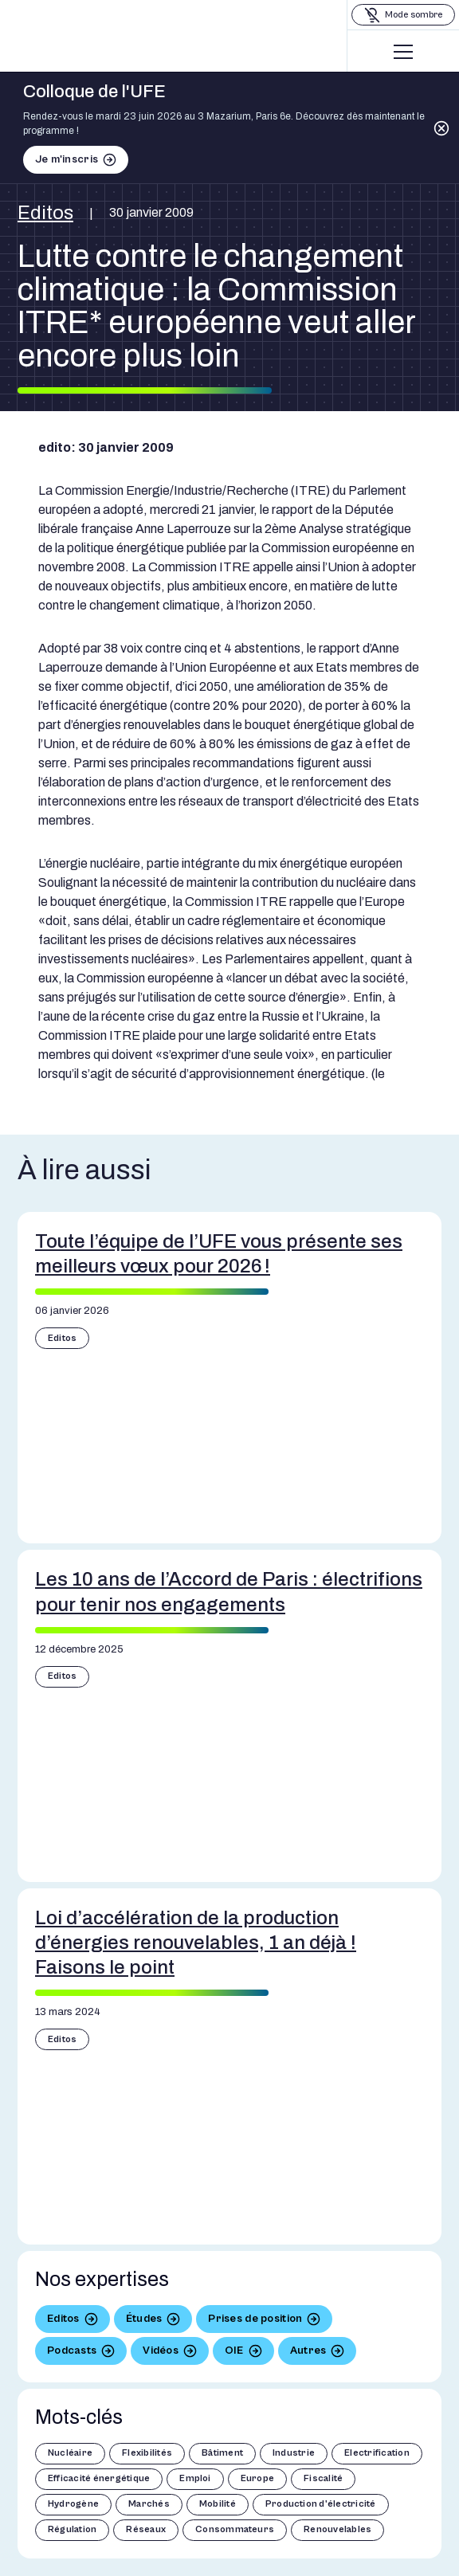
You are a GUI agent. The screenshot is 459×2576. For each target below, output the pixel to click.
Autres (308, 2350)
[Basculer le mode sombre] (403, 14)
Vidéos (160, 2350)
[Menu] (403, 52)
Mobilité (217, 2504)
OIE (234, 2350)
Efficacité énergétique (99, 2478)
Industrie (294, 2453)
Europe (257, 2478)
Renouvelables (337, 2529)
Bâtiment (222, 2453)
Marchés (149, 2504)
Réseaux (146, 2529)
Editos (45, 212)
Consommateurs (234, 2529)
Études (144, 2318)
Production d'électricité (320, 2504)
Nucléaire (70, 2453)
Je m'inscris (66, 159)
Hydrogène (73, 2504)
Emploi (194, 2478)
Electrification (377, 2453)
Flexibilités (147, 2453)
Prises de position (255, 2318)
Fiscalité (323, 2478)
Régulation (72, 2529)
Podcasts (71, 2350)
